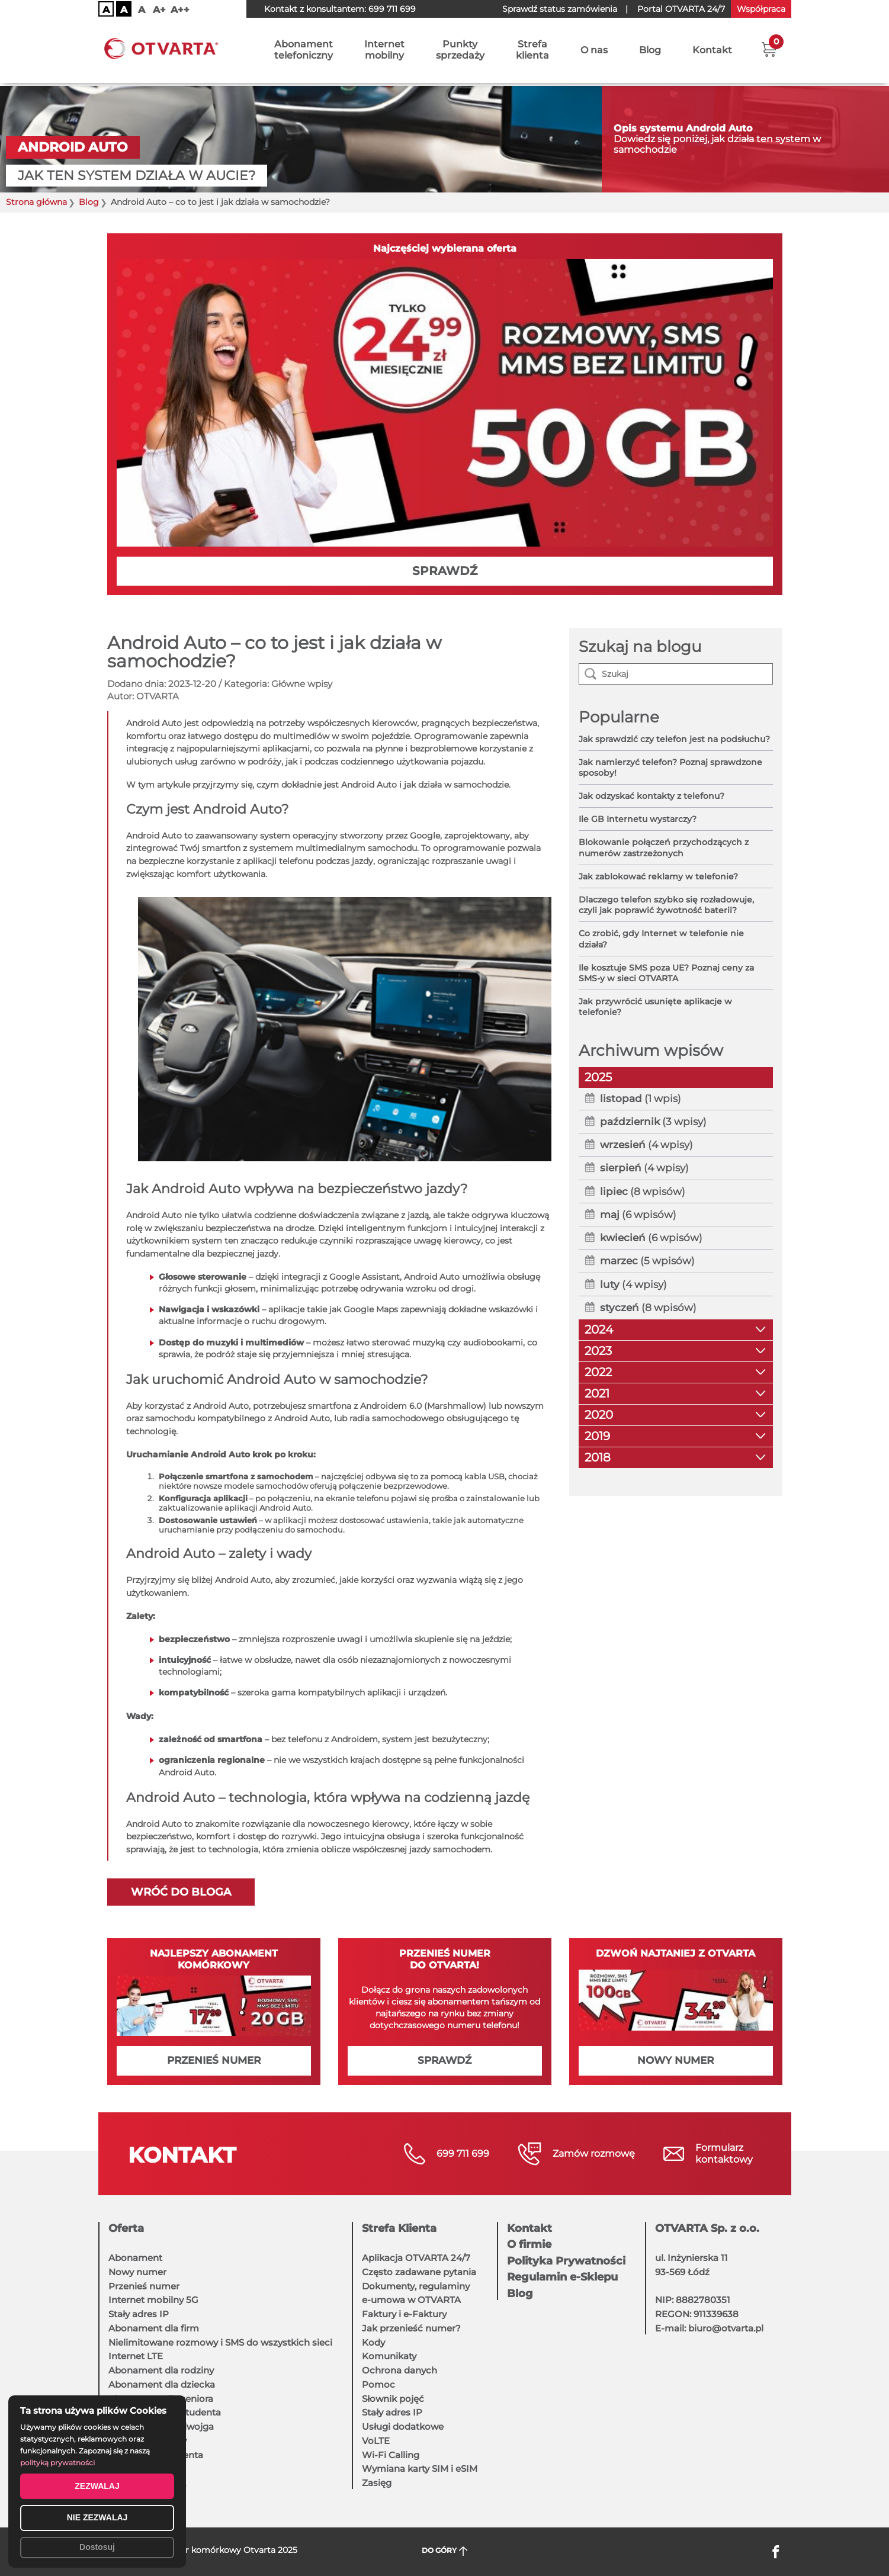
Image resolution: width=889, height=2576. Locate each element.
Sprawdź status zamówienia (559, 9)
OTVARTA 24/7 (681, 9)
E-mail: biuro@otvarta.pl (709, 2328)
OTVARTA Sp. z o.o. (707, 2228)
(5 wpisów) (647, 1261)
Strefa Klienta (399, 2228)
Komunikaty (389, 2356)
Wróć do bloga (181, 1892)
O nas (594, 51)
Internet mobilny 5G (153, 2299)
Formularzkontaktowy (724, 2153)
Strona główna (36, 202)
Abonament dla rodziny (161, 2370)
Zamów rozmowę (594, 2153)
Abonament (135, 2257)
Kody (373, 2342)
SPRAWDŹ (444, 571)
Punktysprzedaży (460, 51)
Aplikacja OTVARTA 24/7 (416, 2257)
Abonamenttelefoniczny (303, 51)
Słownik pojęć (393, 2398)
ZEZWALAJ (97, 2486)
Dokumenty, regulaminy (416, 2286)
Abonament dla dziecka (161, 2384)
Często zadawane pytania (419, 2272)
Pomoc (378, 2384)
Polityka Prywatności (566, 2260)
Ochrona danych (399, 2370)
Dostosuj (97, 2547)
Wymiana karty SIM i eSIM (419, 2468)
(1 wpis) (640, 1098)
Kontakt (712, 51)
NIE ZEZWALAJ (97, 2517)
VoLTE (376, 2440)
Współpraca (761, 9)
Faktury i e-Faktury (404, 2314)
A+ (159, 9)
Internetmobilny (384, 51)
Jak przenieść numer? (411, 2328)
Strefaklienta (532, 51)
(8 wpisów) (642, 1191)
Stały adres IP (138, 2314)
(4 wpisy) (646, 1145)
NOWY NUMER (675, 2060)
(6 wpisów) (638, 1214)
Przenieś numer (143, 2286)
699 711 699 (392, 9)
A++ (180, 9)
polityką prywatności (57, 2462)
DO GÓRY (444, 2551)
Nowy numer (137, 2272)
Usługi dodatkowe (403, 2426)
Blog (650, 51)
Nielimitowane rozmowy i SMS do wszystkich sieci (220, 2342)
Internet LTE (135, 2356)
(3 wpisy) (653, 1122)
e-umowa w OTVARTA (411, 2299)
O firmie (529, 2244)
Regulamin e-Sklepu (562, 2276)
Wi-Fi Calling (390, 2455)
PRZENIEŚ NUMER (214, 2060)
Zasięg (376, 2482)
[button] (769, 50)
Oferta (126, 2228)
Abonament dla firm (153, 2328)
